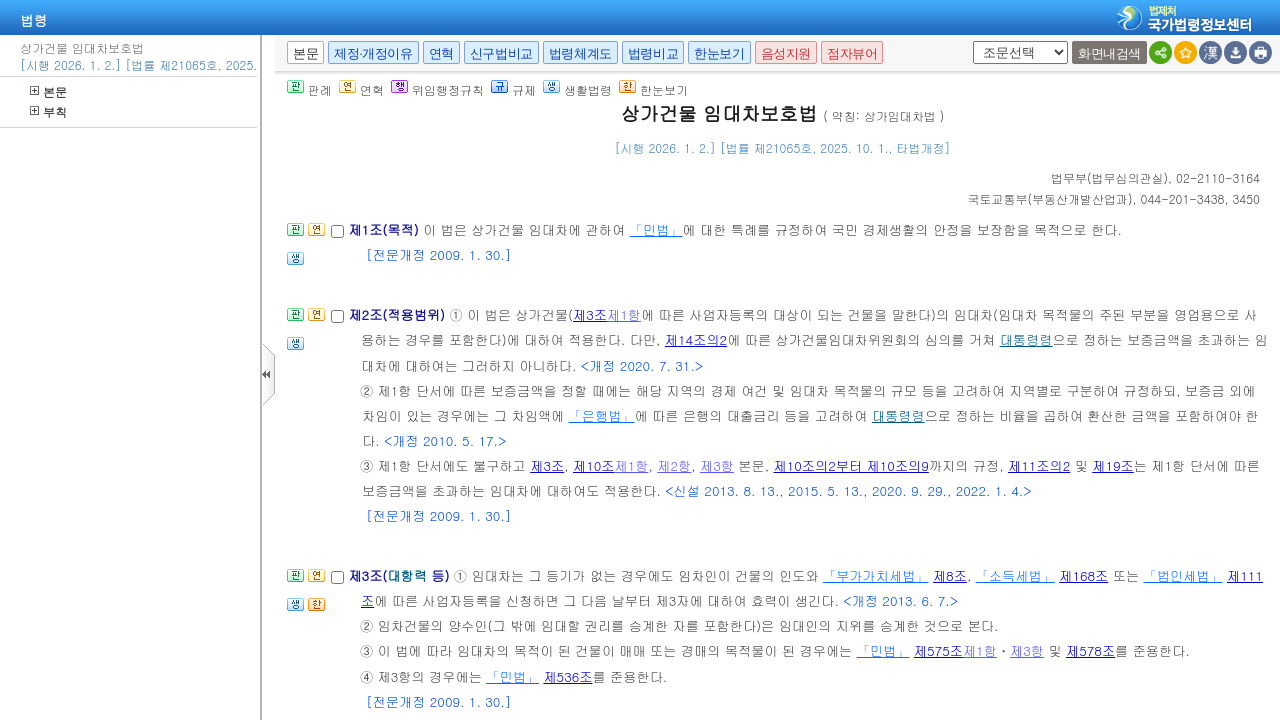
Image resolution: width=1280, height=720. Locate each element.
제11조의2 (1039, 465)
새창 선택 (969, 41)
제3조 (590, 314)
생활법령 (577, 89)
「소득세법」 (1015, 575)
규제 (513, 89)
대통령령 (1026, 339)
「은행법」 (602, 415)
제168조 (1083, 575)
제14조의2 (696, 339)
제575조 (938, 650)
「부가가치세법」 (876, 575)
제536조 (567, 676)
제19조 (1113, 465)
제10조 (594, 465)
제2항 (674, 465)
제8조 (950, 575)
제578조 (1090, 650)
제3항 (717, 465)
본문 (48, 91)
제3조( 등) (400, 575)
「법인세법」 (1182, 575)
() (1109, 177)
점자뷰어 (852, 53)
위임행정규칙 (437, 89)
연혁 (441, 53)
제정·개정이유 (373, 53)
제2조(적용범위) (398, 314)
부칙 (48, 111)
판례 (309, 89)
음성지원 (786, 53)
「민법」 (656, 229)
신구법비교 (501, 53)
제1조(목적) (385, 229)
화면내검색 (1109, 53)
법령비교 (653, 53)
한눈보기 (719, 53)
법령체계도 (580, 53)
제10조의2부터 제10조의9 (851, 465)
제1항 (624, 314)
